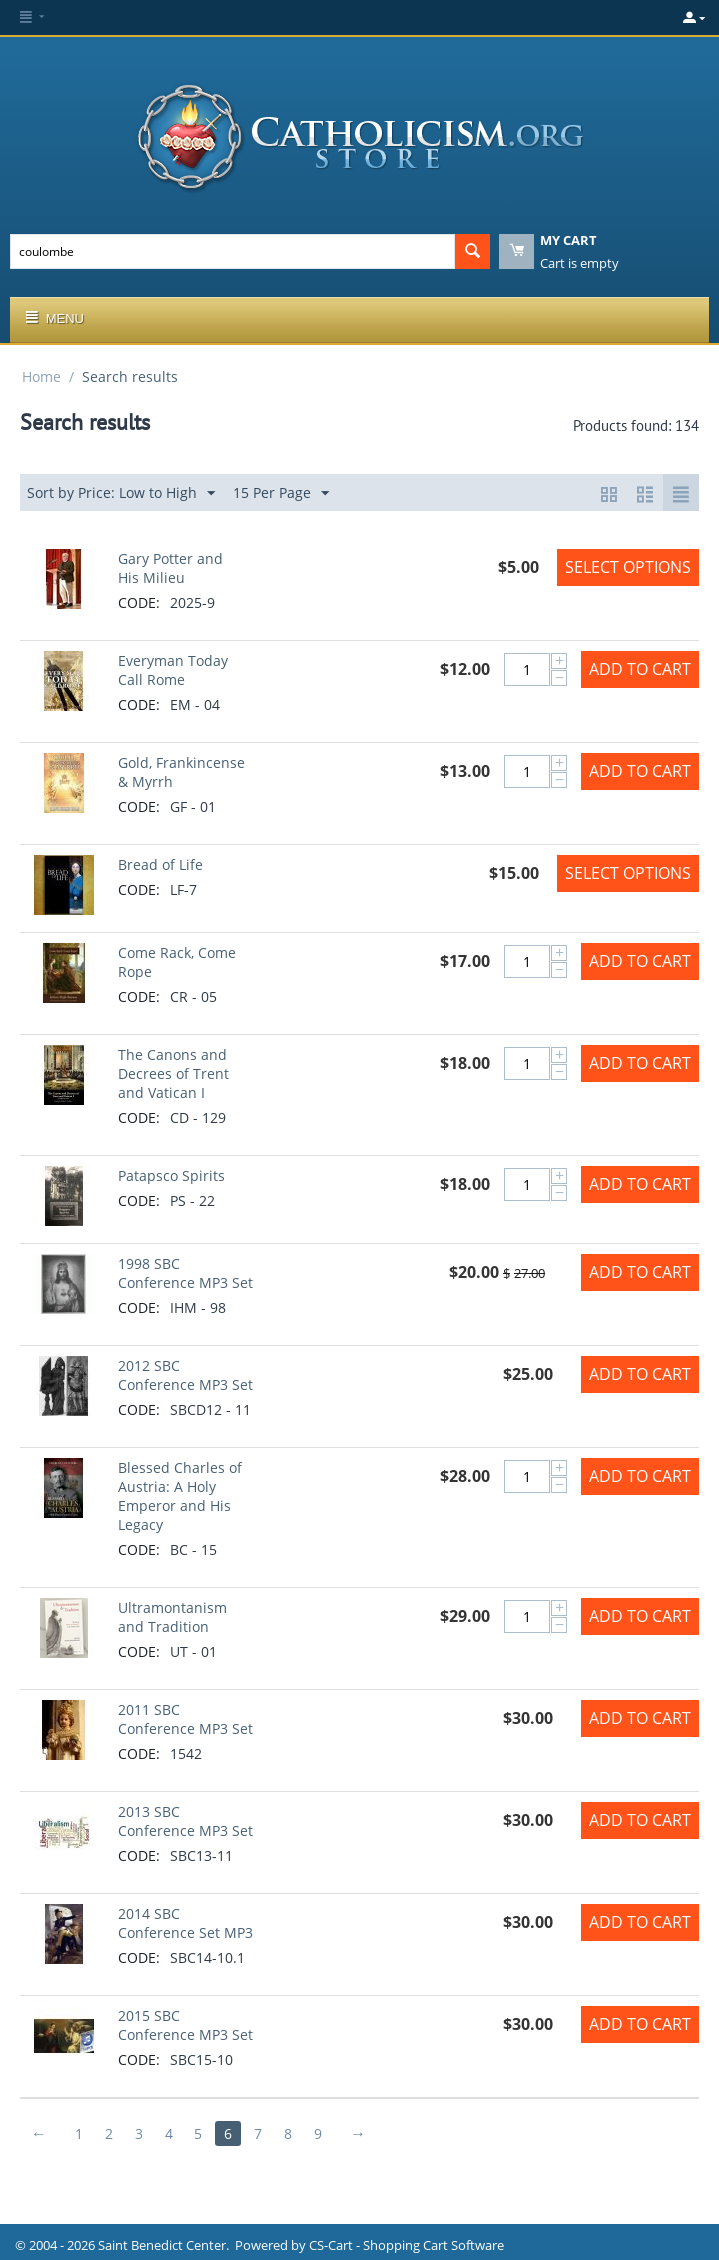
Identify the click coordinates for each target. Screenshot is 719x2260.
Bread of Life (160, 864)
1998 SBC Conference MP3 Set (185, 1273)
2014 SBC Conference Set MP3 (185, 1923)
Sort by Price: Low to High (121, 493)
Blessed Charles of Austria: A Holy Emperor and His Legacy (180, 1496)
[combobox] (232, 251)
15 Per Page (281, 493)
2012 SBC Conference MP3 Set (185, 1375)
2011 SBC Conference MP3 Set (185, 1719)
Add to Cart (640, 669)
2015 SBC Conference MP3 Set (185, 2025)
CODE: (139, 602)
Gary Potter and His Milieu (170, 568)
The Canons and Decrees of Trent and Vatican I (173, 1073)
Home (41, 376)
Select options (628, 567)
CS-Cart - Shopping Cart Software (406, 2245)
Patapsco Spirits (171, 1175)
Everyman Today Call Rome (173, 670)
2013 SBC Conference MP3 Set (185, 1821)
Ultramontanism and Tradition (172, 1617)
